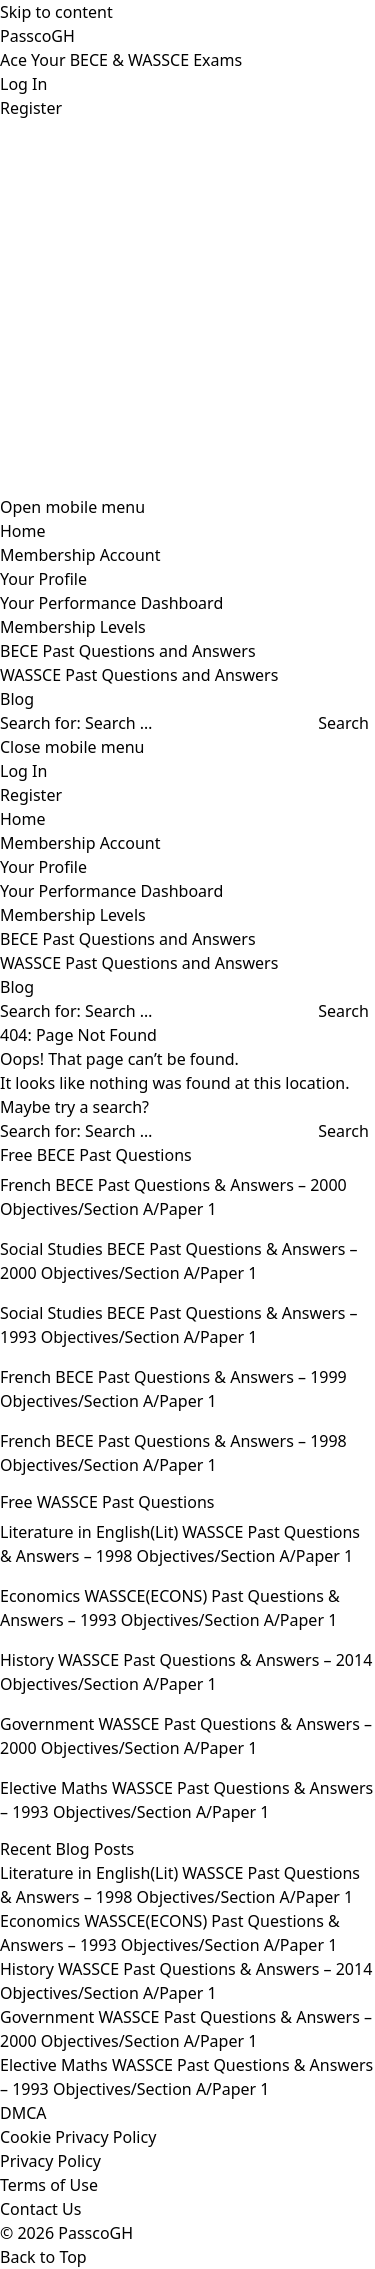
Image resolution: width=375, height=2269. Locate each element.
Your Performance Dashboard (111, 603)
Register (31, 108)
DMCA (23, 2113)
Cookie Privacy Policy (78, 2137)
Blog (17, 699)
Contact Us (40, 2209)
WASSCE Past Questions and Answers (139, 675)
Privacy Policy (50, 2161)
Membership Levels (73, 627)
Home (23, 531)
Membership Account (80, 555)
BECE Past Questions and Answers (128, 651)
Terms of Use (49, 2185)
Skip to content (56, 12)
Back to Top (43, 2257)
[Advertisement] (187, 307)
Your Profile (43, 579)
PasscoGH (37, 36)
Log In (23, 84)
